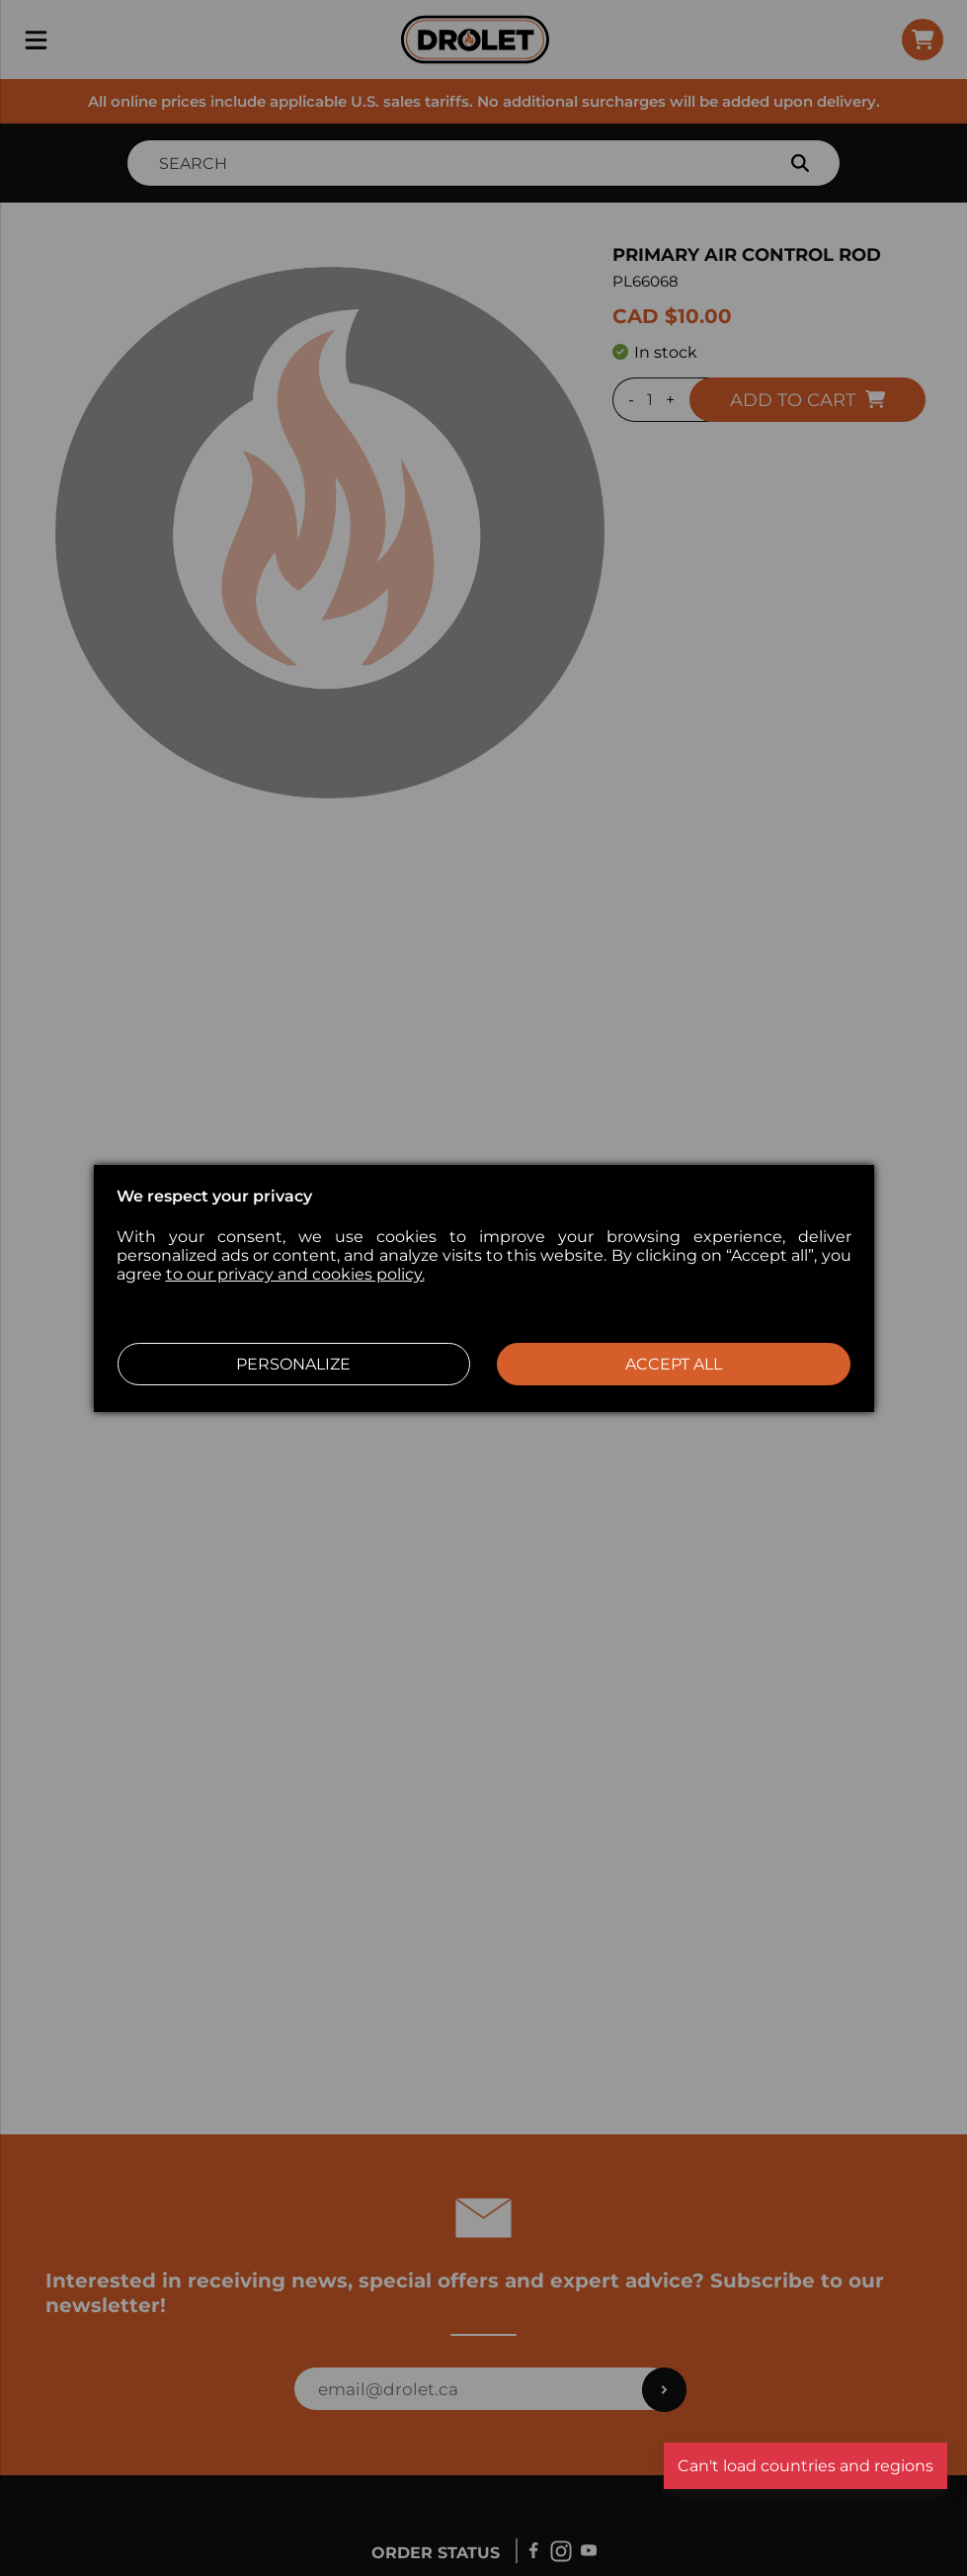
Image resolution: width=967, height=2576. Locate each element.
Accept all (673, 1364)
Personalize (293, 1364)
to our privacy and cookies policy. (295, 1274)
